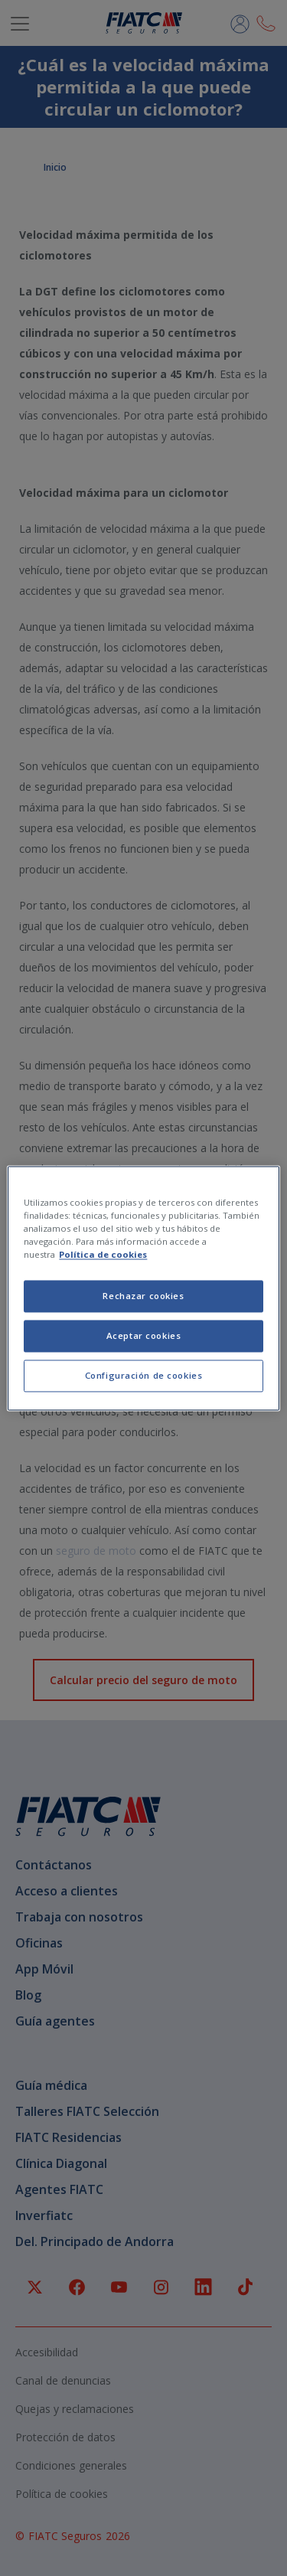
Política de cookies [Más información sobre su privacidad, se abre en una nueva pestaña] (103, 1254)
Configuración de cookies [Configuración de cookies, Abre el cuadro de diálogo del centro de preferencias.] (144, 1375)
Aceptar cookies (143, 1335)
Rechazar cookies (143, 1295)
